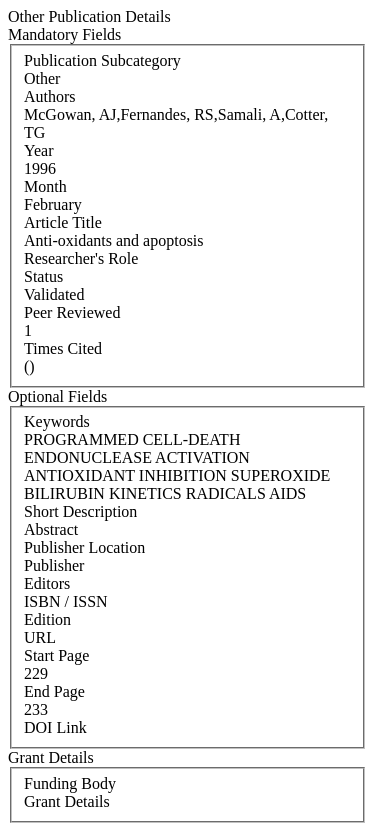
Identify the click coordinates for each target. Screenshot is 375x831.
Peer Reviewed (72, 312)
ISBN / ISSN (66, 601)
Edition (47, 619)
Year (38, 150)
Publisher (54, 565)
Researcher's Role (81, 258)
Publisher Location (84, 547)
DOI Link (55, 727)
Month (45, 186)
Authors (50, 96)
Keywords (57, 421)
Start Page (56, 655)
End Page (54, 691)
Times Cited (63, 348)
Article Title (63, 222)
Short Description (80, 511)
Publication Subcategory (102, 60)
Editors (47, 583)
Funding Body (70, 783)
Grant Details (67, 801)
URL (40, 637)
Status (43, 276)
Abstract (51, 529)
